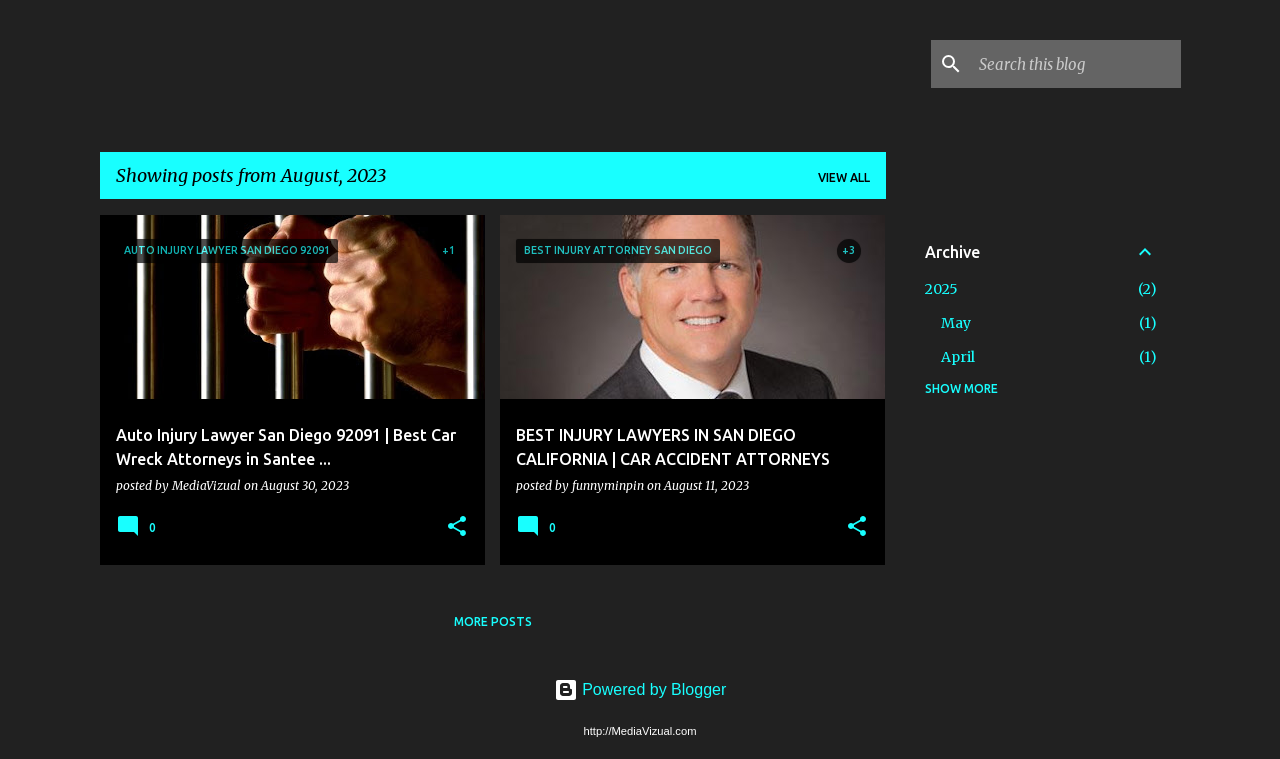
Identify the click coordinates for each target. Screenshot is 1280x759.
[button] (457, 527)
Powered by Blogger (640, 689)
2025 (941, 289)
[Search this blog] (1076, 64)
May (956, 323)
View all (844, 177)
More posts (493, 621)
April (958, 357)
